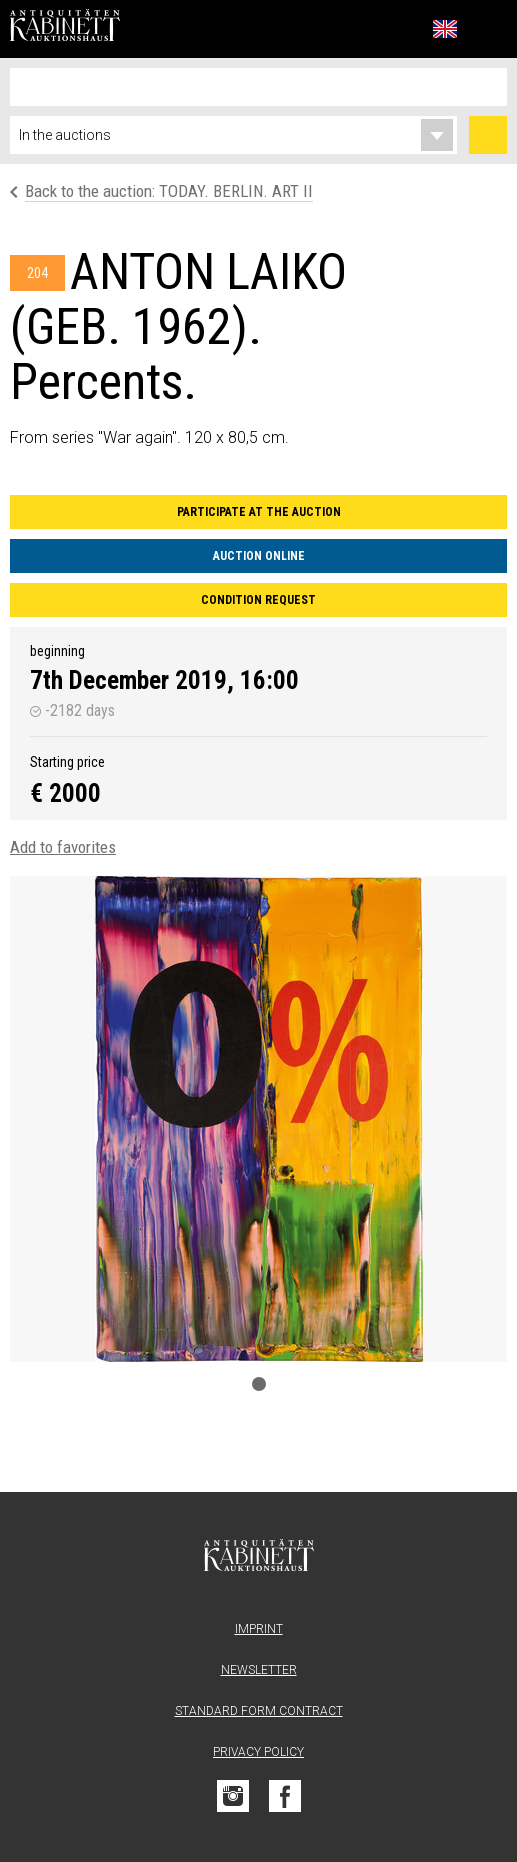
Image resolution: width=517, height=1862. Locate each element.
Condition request (258, 600)
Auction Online (259, 556)
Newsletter (259, 1670)
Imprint (259, 1629)
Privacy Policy (258, 1752)
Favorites (401, 28)
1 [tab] (259, 1384)
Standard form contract (259, 1711)
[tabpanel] (258, 1119)
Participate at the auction (259, 512)
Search (488, 135)
